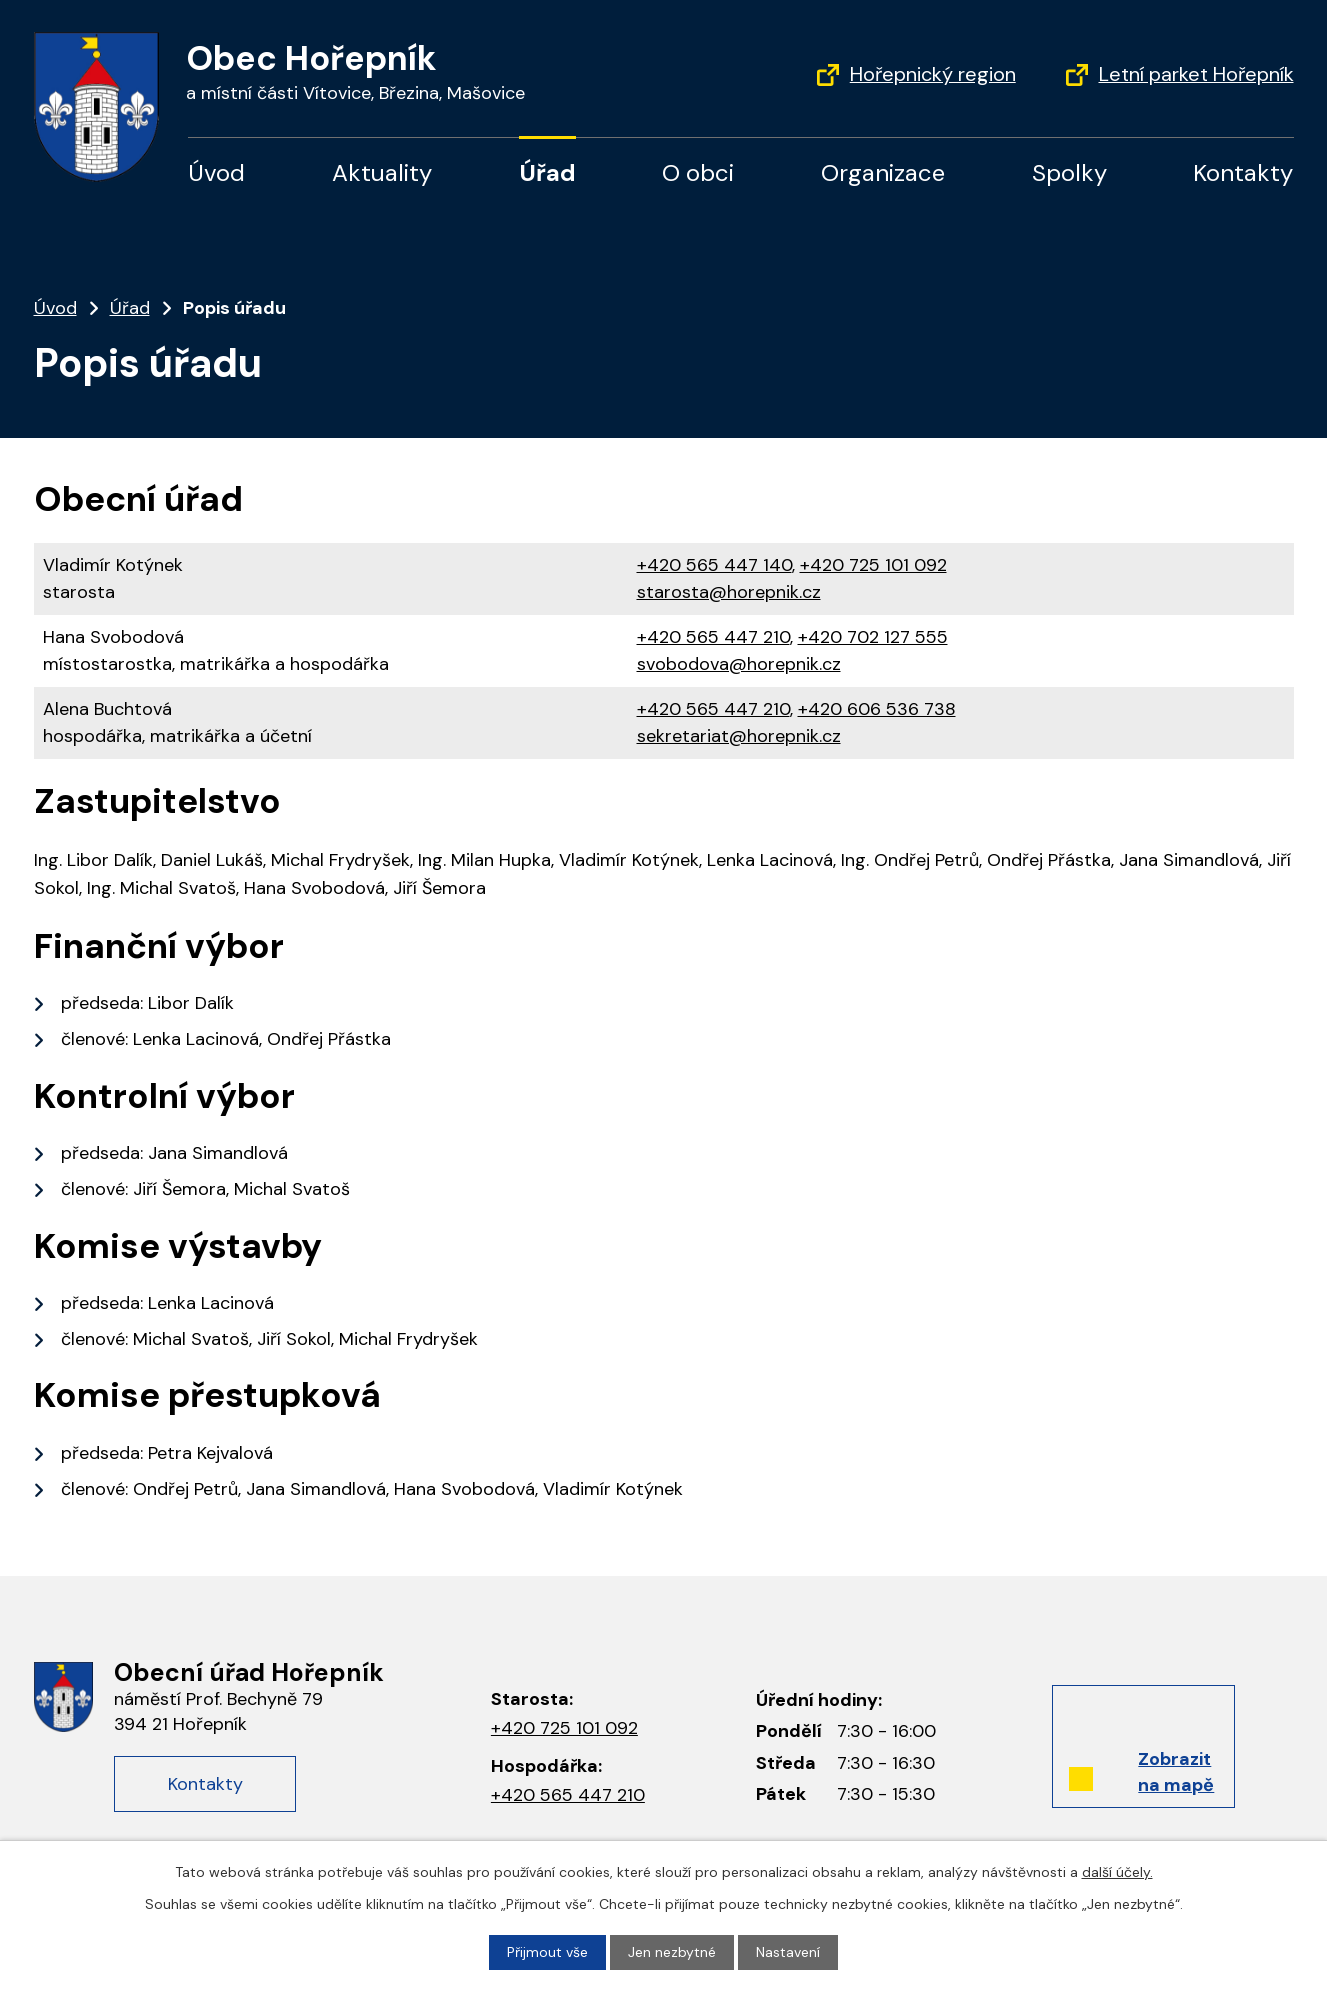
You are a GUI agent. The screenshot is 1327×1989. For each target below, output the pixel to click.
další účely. (1117, 1872)
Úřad (547, 172)
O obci (698, 172)
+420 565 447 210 (713, 637)
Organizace (883, 172)
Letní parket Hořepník (1196, 74)
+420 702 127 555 (873, 637)
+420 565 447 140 (714, 565)
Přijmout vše (547, 1952)
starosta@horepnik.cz (729, 592)
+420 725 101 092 (873, 565)
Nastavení (788, 1952)
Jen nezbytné (672, 1952)
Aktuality (382, 172)
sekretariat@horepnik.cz (739, 736)
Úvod (216, 172)
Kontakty (1243, 172)
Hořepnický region (933, 74)
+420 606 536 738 (877, 709)
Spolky (1069, 172)
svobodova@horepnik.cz (739, 664)
